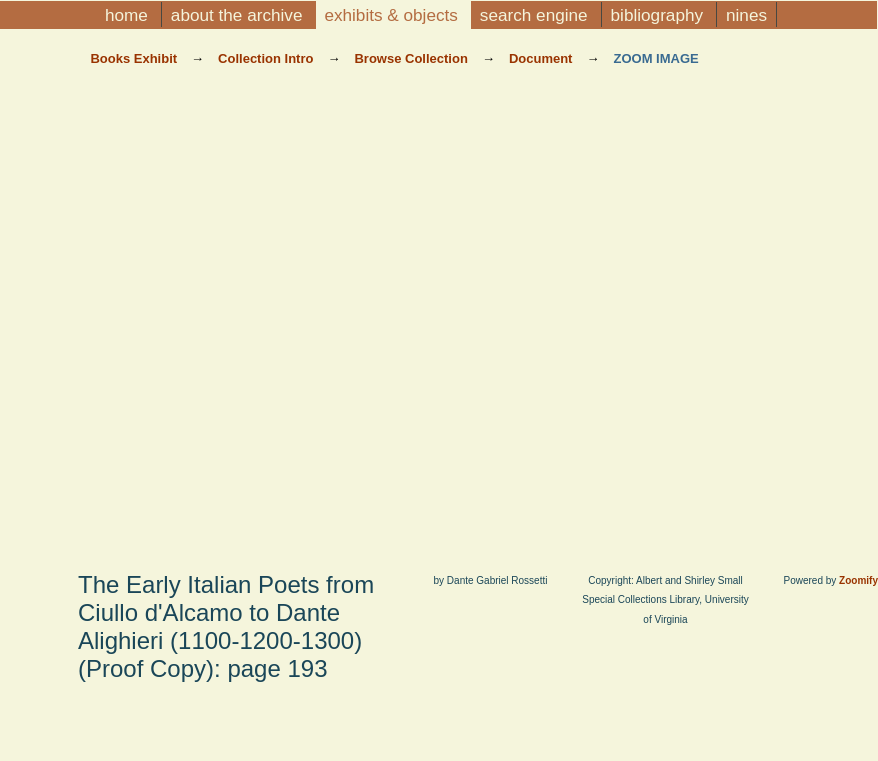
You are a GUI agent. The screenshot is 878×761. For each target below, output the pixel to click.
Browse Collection (412, 58)
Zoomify (858, 580)
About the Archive (239, 15)
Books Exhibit (135, 58)
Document (542, 58)
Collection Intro (267, 58)
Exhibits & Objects (393, 15)
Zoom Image (655, 58)
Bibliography (659, 15)
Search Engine (536, 15)
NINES (746, 15)
